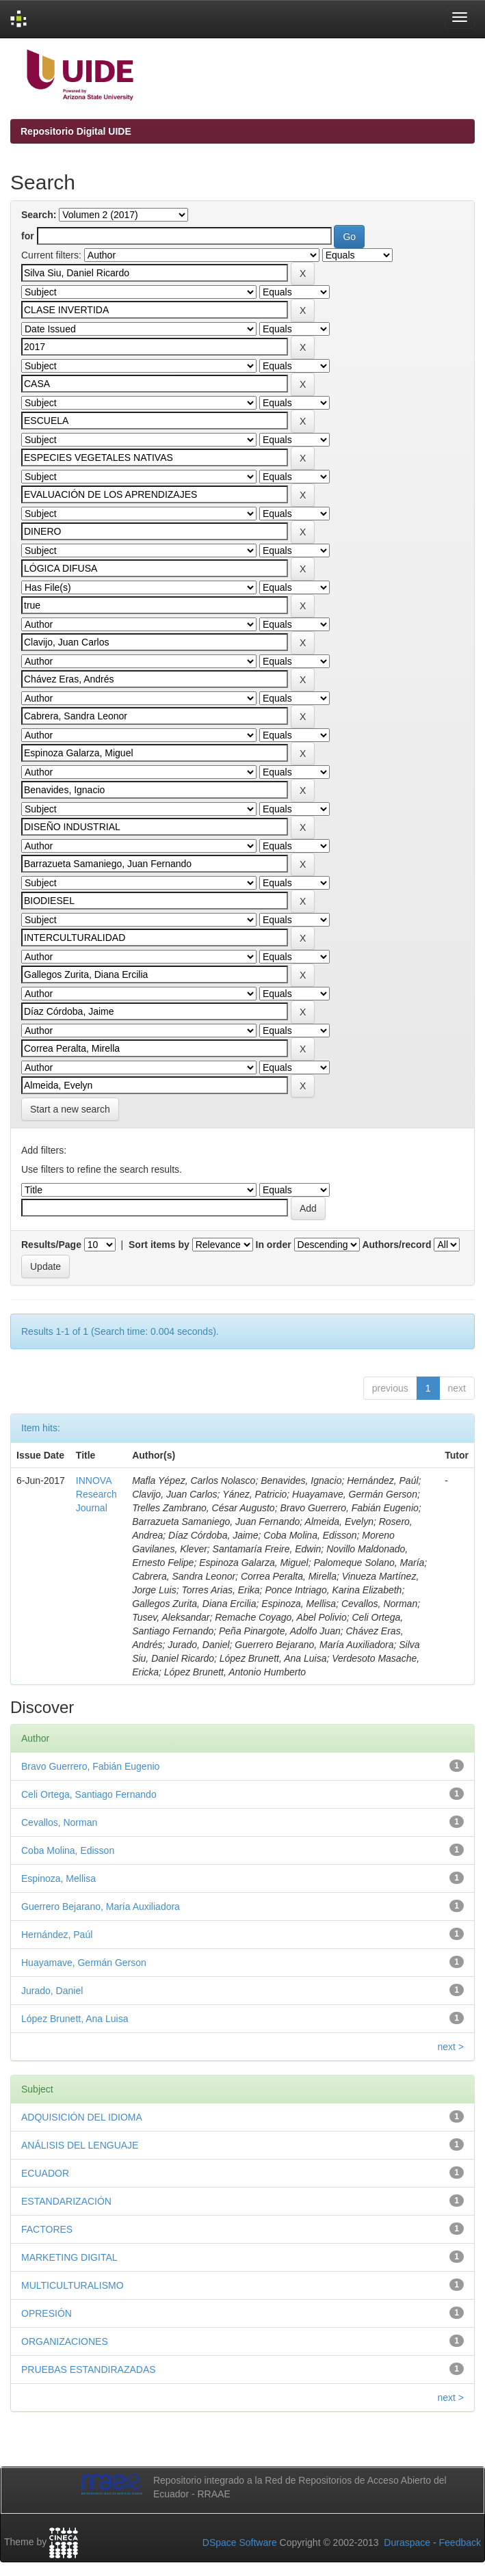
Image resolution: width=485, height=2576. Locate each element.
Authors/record (396, 1244)
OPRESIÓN (46, 2313)
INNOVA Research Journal (96, 1494)
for (27, 235)
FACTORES (47, 2229)
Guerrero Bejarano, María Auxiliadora (100, 1906)
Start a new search (70, 1109)
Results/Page (51, 1244)
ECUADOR (45, 2173)
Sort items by (159, 1244)
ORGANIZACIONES (64, 2341)
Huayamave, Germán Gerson (83, 1962)
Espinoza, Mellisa (58, 1878)
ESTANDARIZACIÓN (66, 2201)
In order (273, 1244)
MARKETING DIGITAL (69, 2257)
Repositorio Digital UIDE (76, 131)
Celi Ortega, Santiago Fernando (89, 1794)
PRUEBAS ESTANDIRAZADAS (88, 2369)
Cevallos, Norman (59, 1822)
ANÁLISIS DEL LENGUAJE (79, 2145)
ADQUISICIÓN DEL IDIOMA (81, 2117)
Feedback (460, 2542)
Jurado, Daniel (52, 1990)
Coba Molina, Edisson (67, 1850)
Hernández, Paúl (56, 1934)
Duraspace (407, 2542)
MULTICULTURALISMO (72, 2285)
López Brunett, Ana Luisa (74, 2018)
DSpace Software (239, 2542)
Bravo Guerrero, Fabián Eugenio (90, 1766)
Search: (38, 214)
